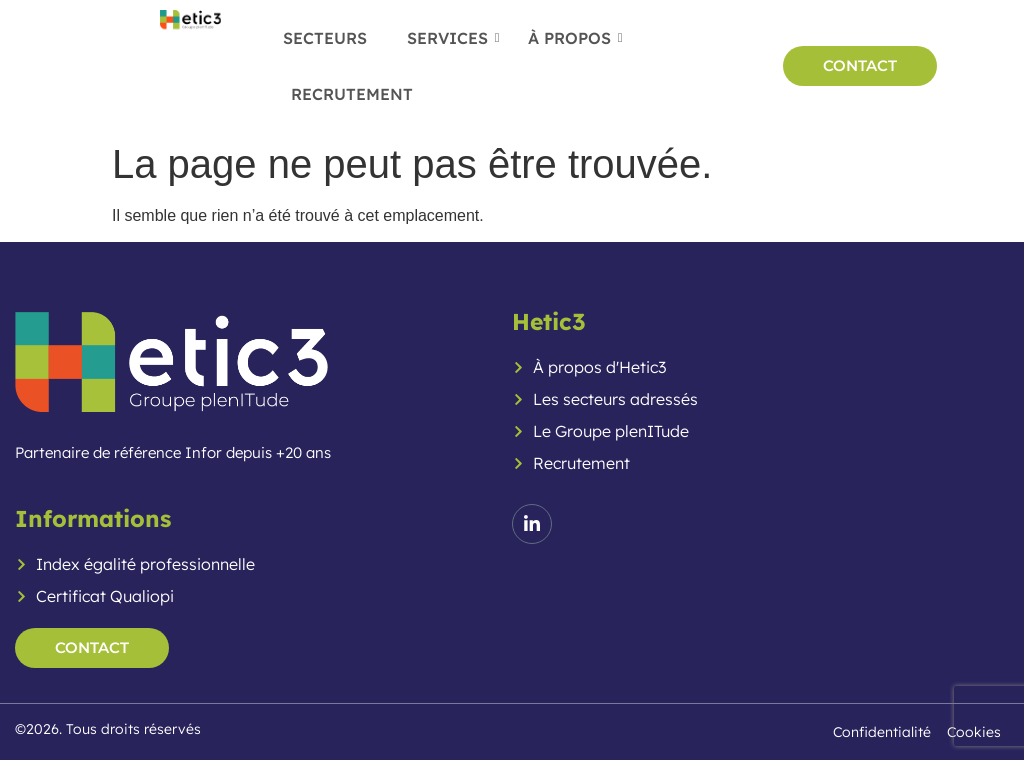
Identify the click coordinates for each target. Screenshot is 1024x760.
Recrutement (352, 94)
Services (453, 38)
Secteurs (325, 38)
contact (92, 647)
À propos (575, 38)
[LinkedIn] (532, 524)
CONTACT (860, 65)
